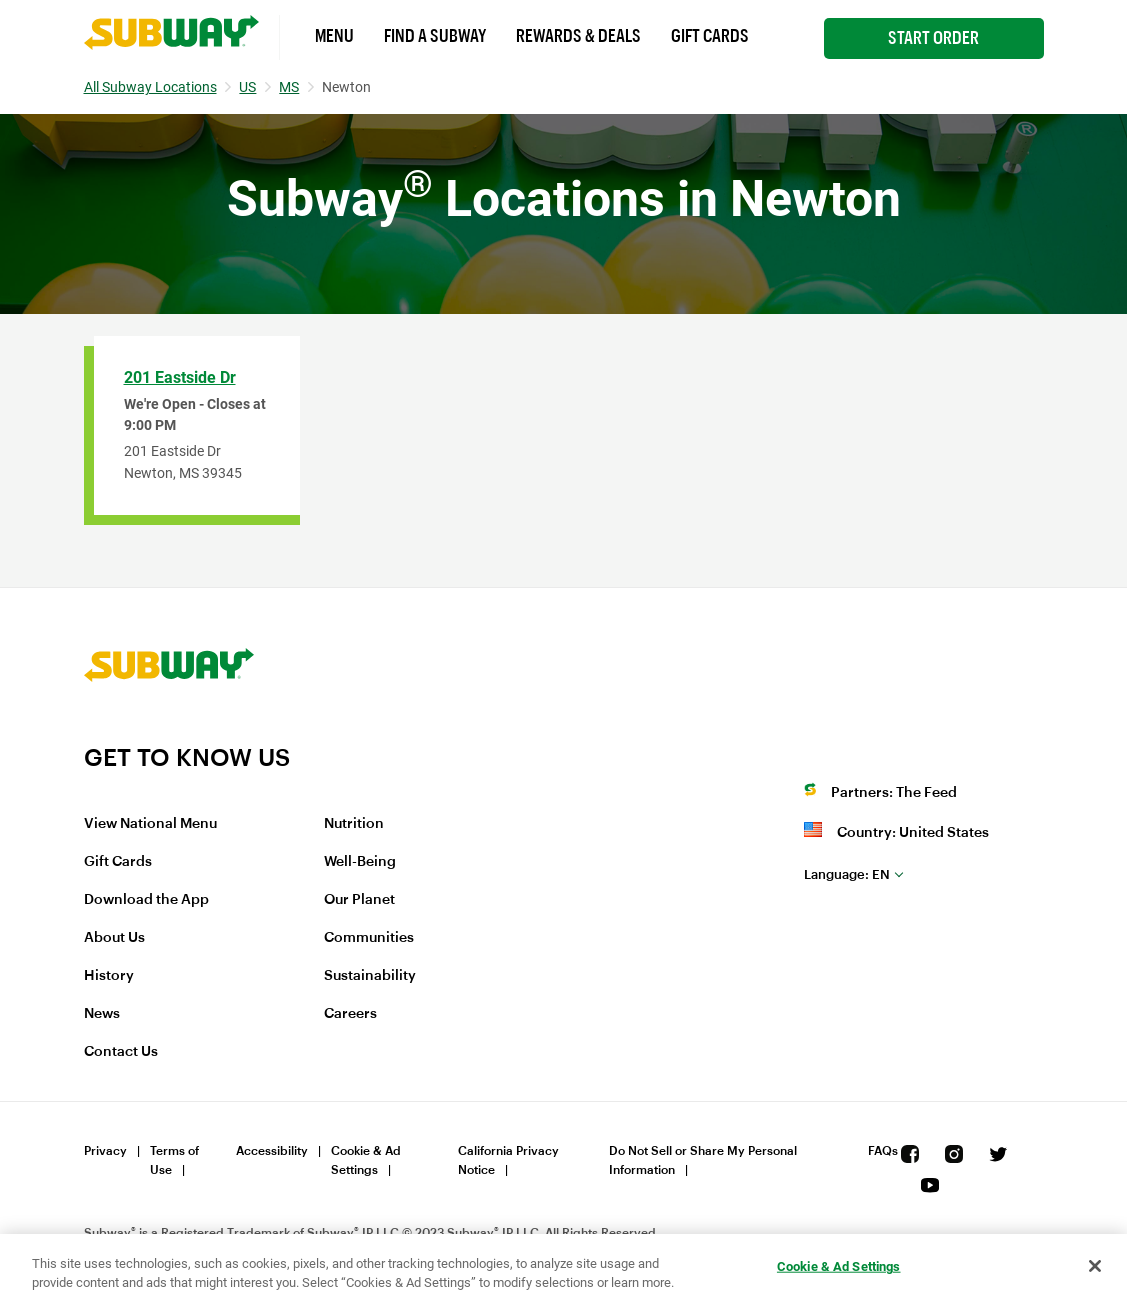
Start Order (933, 38)
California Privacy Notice (508, 1160)
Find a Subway (435, 36)
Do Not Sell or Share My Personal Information (703, 1160)
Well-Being (360, 862)
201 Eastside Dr (180, 377)
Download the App (146, 900)
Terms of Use (174, 1160)
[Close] (1095, 1266)
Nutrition (354, 824)
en (847, 874)
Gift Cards (710, 36)
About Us (114, 938)
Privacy (105, 1151)
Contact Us (121, 1052)
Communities (369, 938)
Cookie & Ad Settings (366, 1160)
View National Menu (150, 824)
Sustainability (370, 976)
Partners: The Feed (894, 793)
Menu (334, 36)
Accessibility (272, 1151)
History (109, 976)
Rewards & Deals (578, 36)
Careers (350, 1014)
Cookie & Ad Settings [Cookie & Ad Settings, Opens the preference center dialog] (839, 1266)
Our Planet (359, 900)
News (102, 1014)
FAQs (883, 1151)
